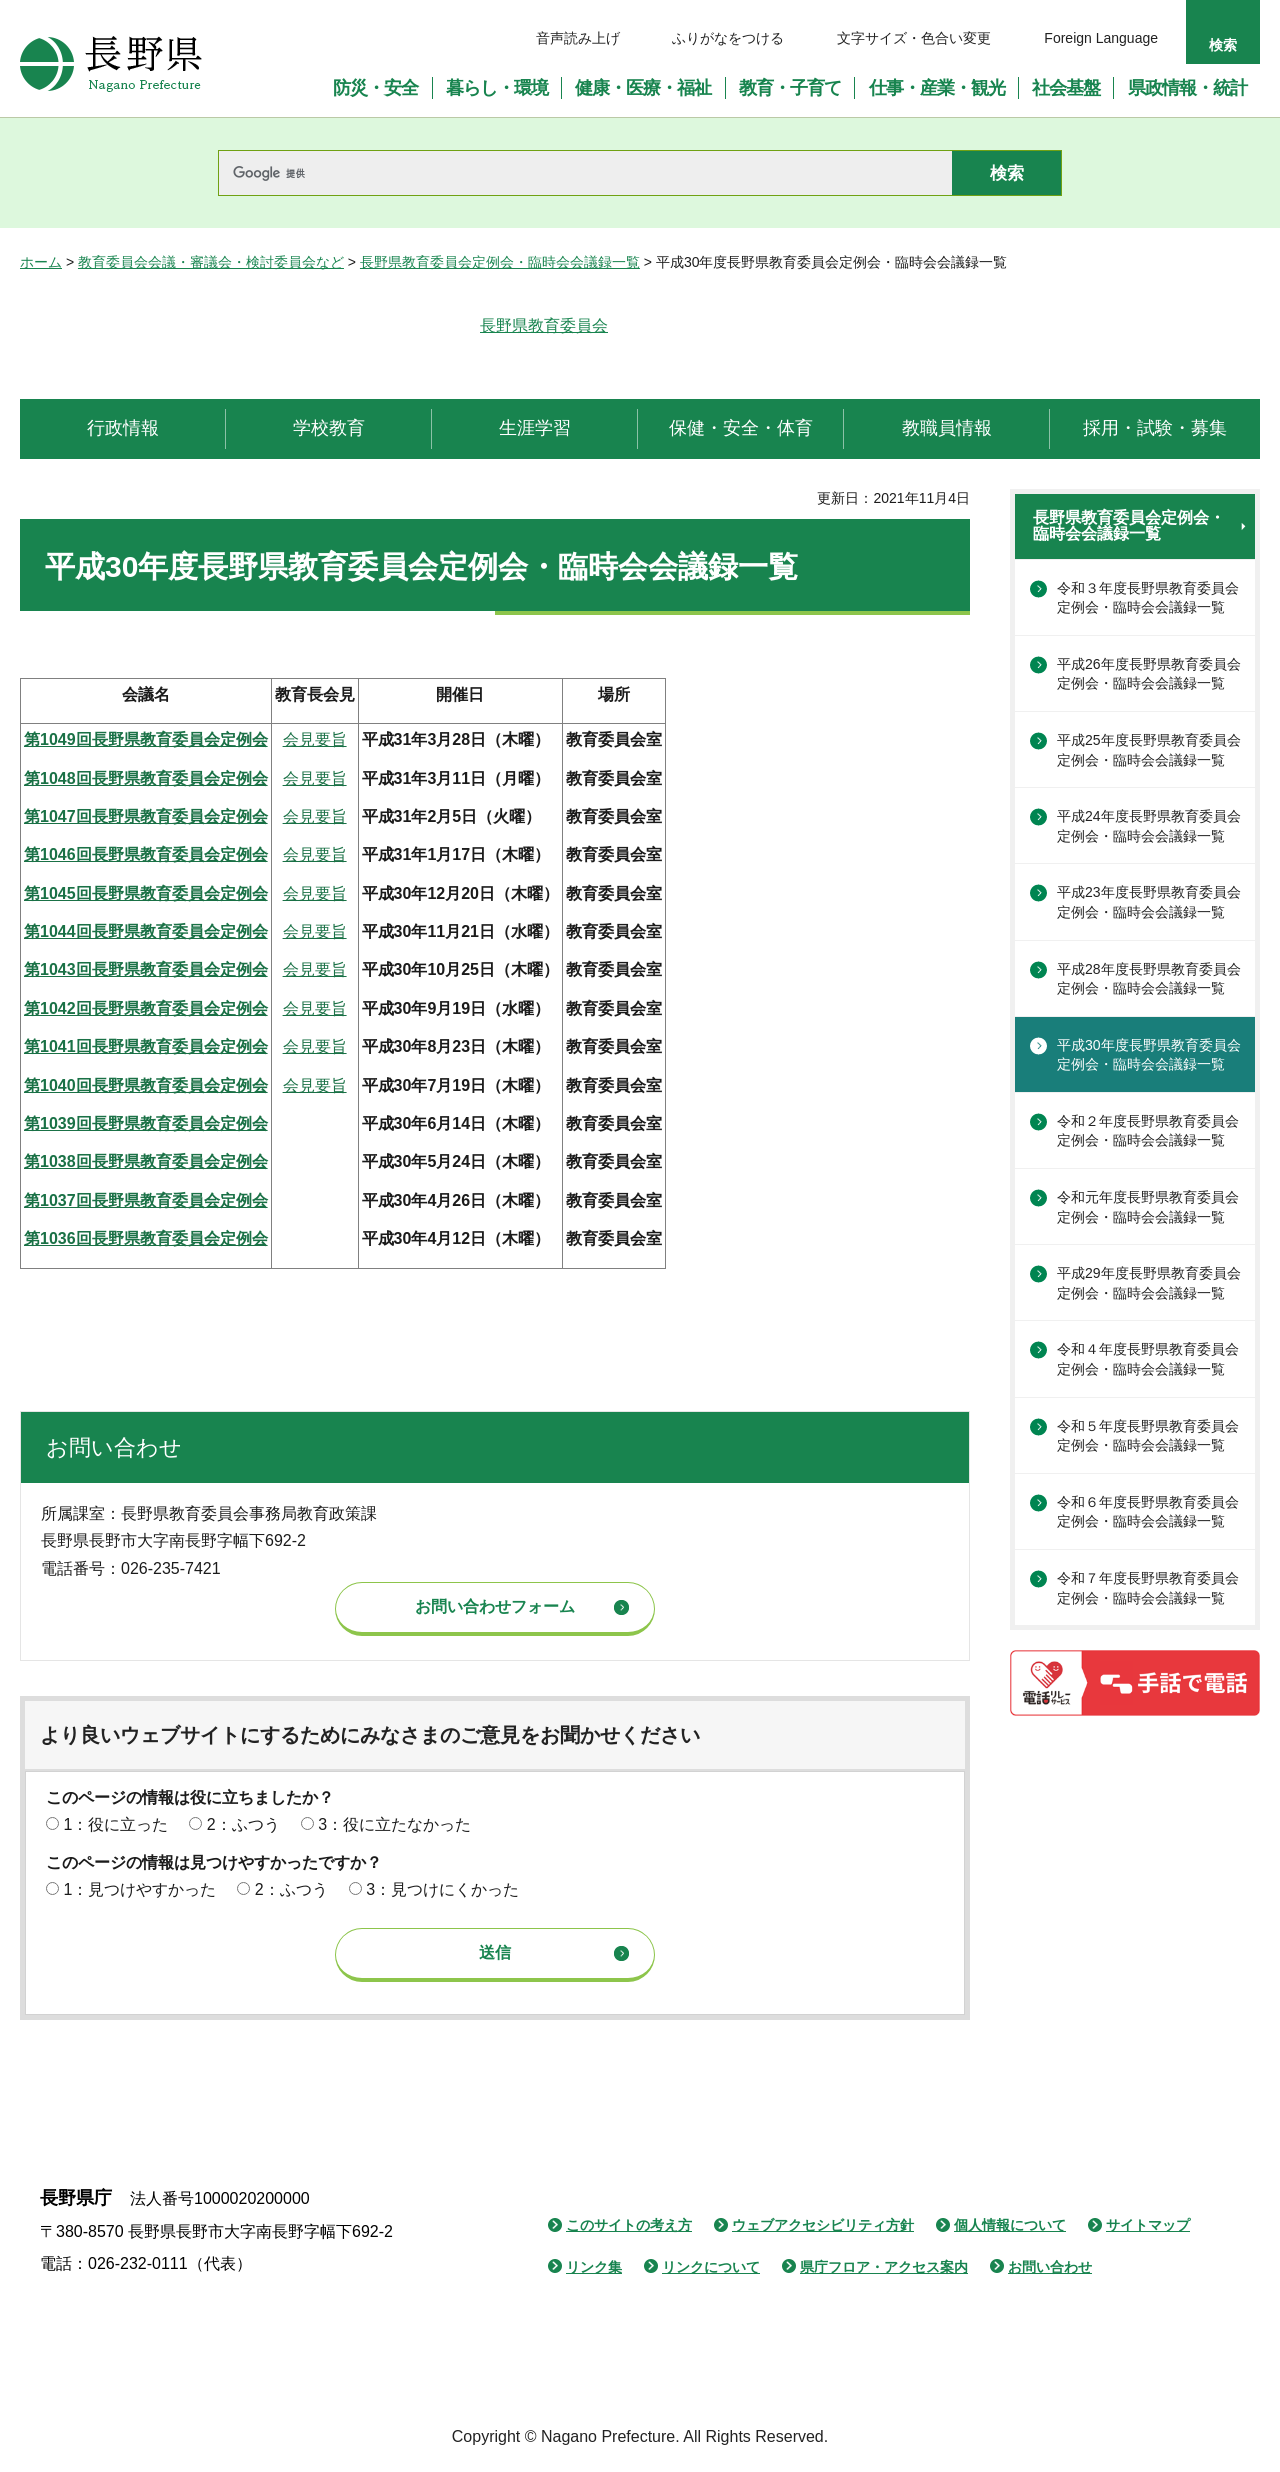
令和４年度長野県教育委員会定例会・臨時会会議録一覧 (1148, 1359)
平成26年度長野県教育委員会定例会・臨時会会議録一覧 (1149, 674)
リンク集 (594, 2267)
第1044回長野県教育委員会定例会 (146, 931)
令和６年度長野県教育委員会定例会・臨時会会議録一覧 (1148, 1512)
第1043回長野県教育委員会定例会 (146, 969)
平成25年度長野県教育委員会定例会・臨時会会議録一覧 (1149, 750)
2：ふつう (243, 1824)
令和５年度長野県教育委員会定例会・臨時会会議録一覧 (1148, 1436)
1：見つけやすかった (139, 1889)
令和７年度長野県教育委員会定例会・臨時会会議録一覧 (1148, 1588)
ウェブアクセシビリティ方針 (823, 2225)
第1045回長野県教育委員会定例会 (146, 893)
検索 (1223, 45)
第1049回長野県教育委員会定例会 (146, 739)
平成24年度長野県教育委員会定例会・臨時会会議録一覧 (1149, 826)
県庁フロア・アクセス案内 (884, 2267)
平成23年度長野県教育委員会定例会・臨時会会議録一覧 (1149, 902)
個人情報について (1010, 2225)
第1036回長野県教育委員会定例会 (146, 1238)
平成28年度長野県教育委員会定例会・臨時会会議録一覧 (1149, 979)
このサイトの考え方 (629, 2225)
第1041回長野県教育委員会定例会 (146, 1046)
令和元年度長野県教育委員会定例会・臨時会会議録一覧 (1148, 1207)
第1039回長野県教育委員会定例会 (146, 1123)
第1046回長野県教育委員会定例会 (146, 854)
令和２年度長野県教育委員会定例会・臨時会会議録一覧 (1148, 1131)
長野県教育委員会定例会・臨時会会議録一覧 (500, 262)
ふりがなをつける (728, 38)
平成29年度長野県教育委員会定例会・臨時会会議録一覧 (1149, 1283)
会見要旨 (315, 739)
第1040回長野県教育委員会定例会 (146, 1085)
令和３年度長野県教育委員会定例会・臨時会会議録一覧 (1148, 598)
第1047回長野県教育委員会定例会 (146, 816)
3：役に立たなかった (394, 1824)
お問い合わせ (1050, 2267)
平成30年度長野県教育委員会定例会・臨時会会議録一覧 (1149, 1055)
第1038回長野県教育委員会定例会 (146, 1161)
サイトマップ (1148, 2225)
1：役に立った (115, 1824)
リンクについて (711, 2267)
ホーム (41, 262)
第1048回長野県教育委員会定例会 (146, 778)
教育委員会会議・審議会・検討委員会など (211, 262)
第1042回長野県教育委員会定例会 (146, 1008)
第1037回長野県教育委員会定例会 (146, 1200)
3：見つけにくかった (442, 1889)
